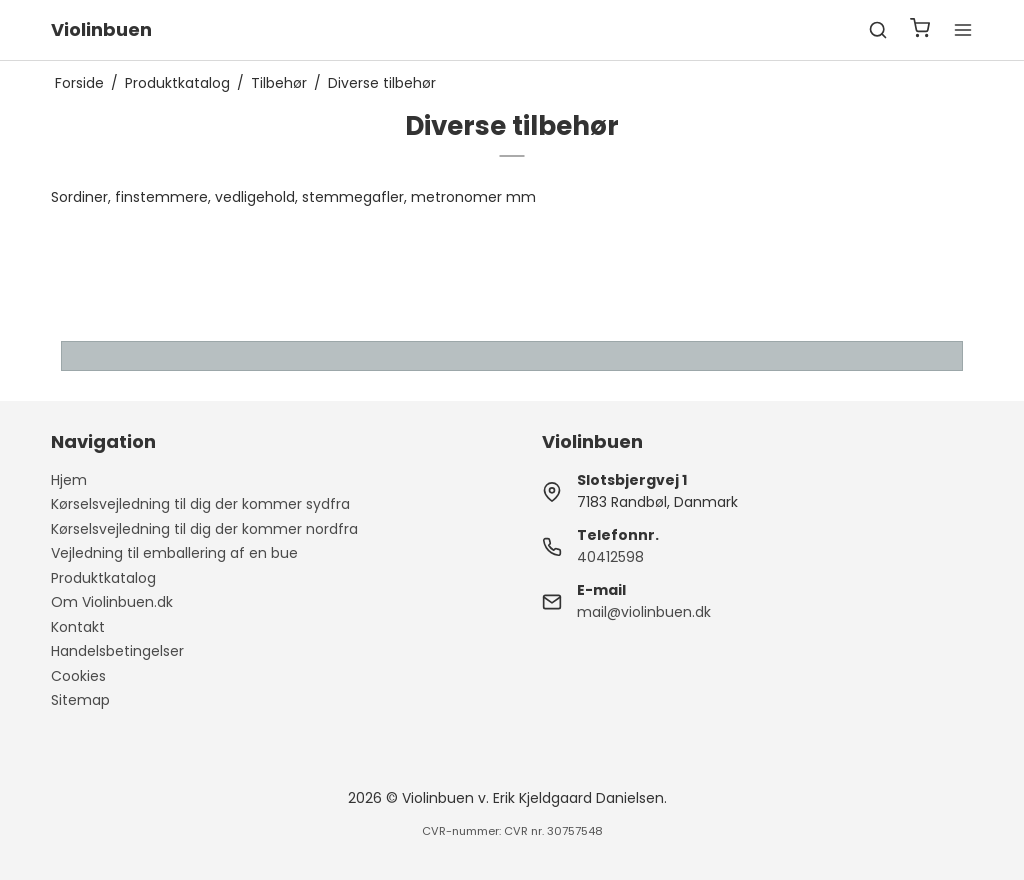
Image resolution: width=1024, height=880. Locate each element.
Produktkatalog (103, 578)
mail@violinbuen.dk (644, 612)
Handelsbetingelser (117, 651)
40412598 (610, 557)
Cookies (78, 676)
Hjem (69, 480)
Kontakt (78, 627)
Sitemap (80, 700)
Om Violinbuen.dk (112, 602)
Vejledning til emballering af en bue (174, 553)
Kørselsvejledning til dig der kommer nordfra (204, 529)
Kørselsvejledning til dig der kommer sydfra (200, 504)
